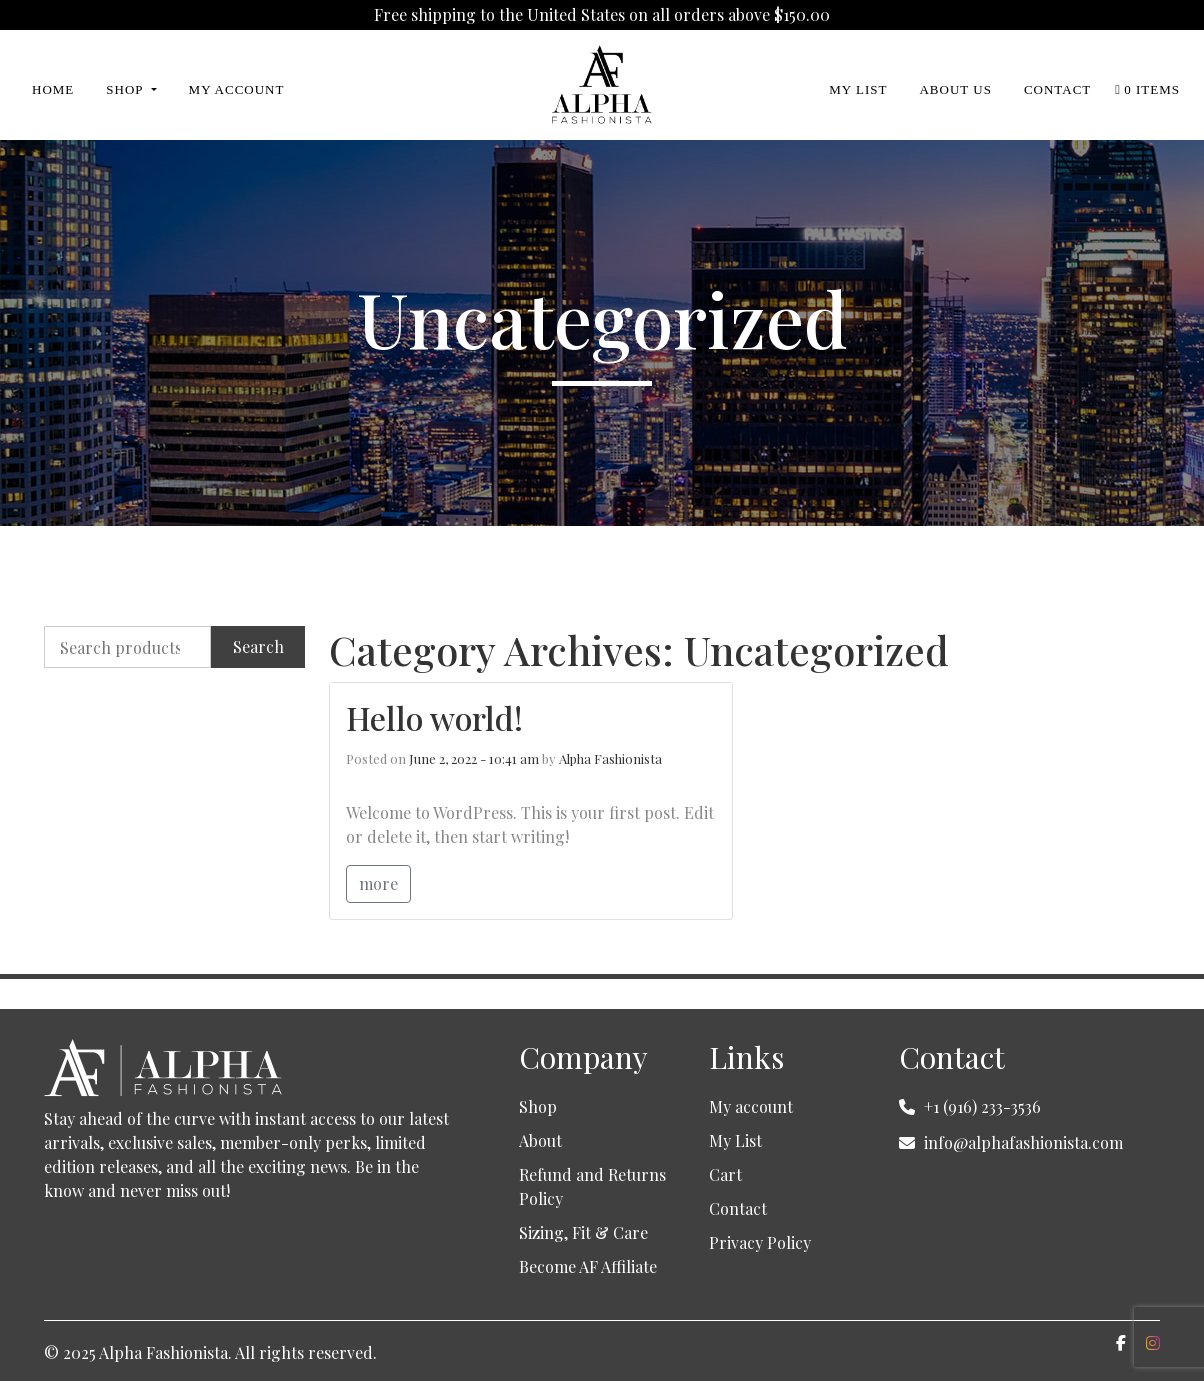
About (540, 1140)
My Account (237, 89)
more (378, 883)
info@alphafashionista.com (1023, 1142)
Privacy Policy (760, 1242)
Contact (1057, 89)
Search (258, 646)
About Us (955, 89)
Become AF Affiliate (588, 1266)
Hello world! (434, 717)
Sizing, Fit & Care (583, 1232)
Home (53, 89)
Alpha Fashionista (610, 758)
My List (858, 89)
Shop (126, 89)
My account (751, 1106)
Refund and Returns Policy (592, 1186)
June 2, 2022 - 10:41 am (474, 758)
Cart (725, 1174)
